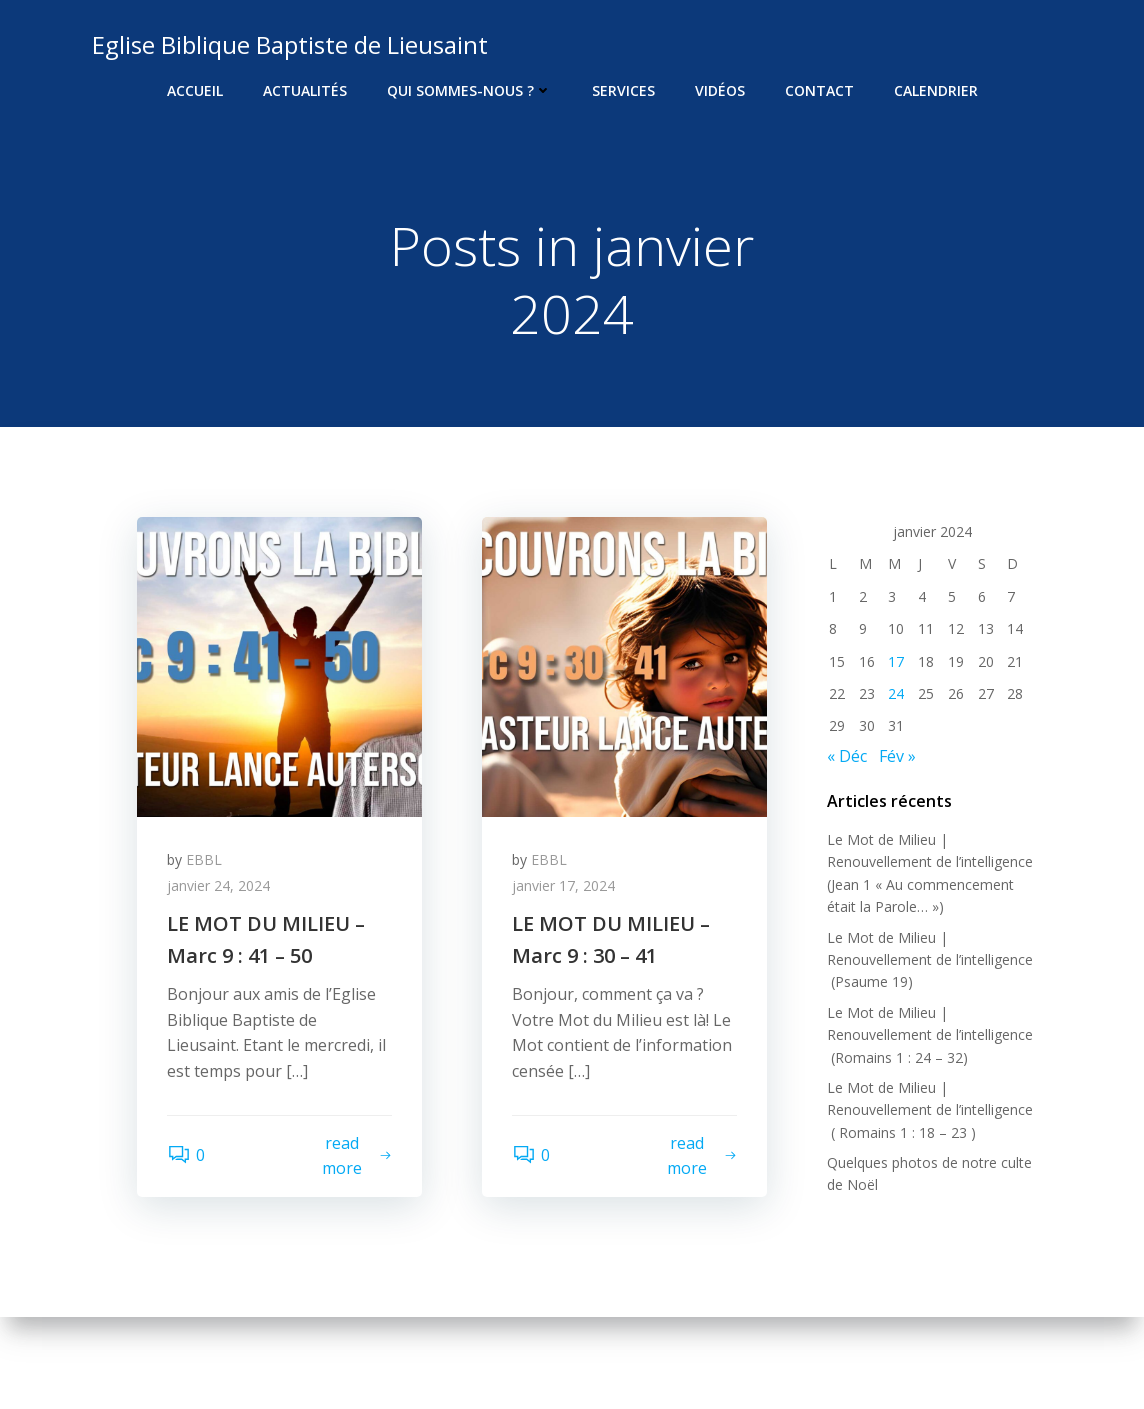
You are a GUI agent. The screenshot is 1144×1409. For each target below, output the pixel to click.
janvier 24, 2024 (218, 885)
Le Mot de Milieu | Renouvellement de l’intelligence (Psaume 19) (930, 960)
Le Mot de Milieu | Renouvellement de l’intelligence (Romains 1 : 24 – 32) (930, 1035)
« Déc (847, 756)
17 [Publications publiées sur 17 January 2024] (896, 661)
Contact (819, 90)
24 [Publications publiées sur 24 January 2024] (896, 693)
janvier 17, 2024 (563, 885)
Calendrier (936, 90)
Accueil (195, 90)
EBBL (204, 859)
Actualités (305, 90)
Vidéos (720, 90)
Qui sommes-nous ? (469, 90)
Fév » (897, 756)
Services (623, 90)
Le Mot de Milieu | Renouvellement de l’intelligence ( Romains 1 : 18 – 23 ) (930, 1110)
